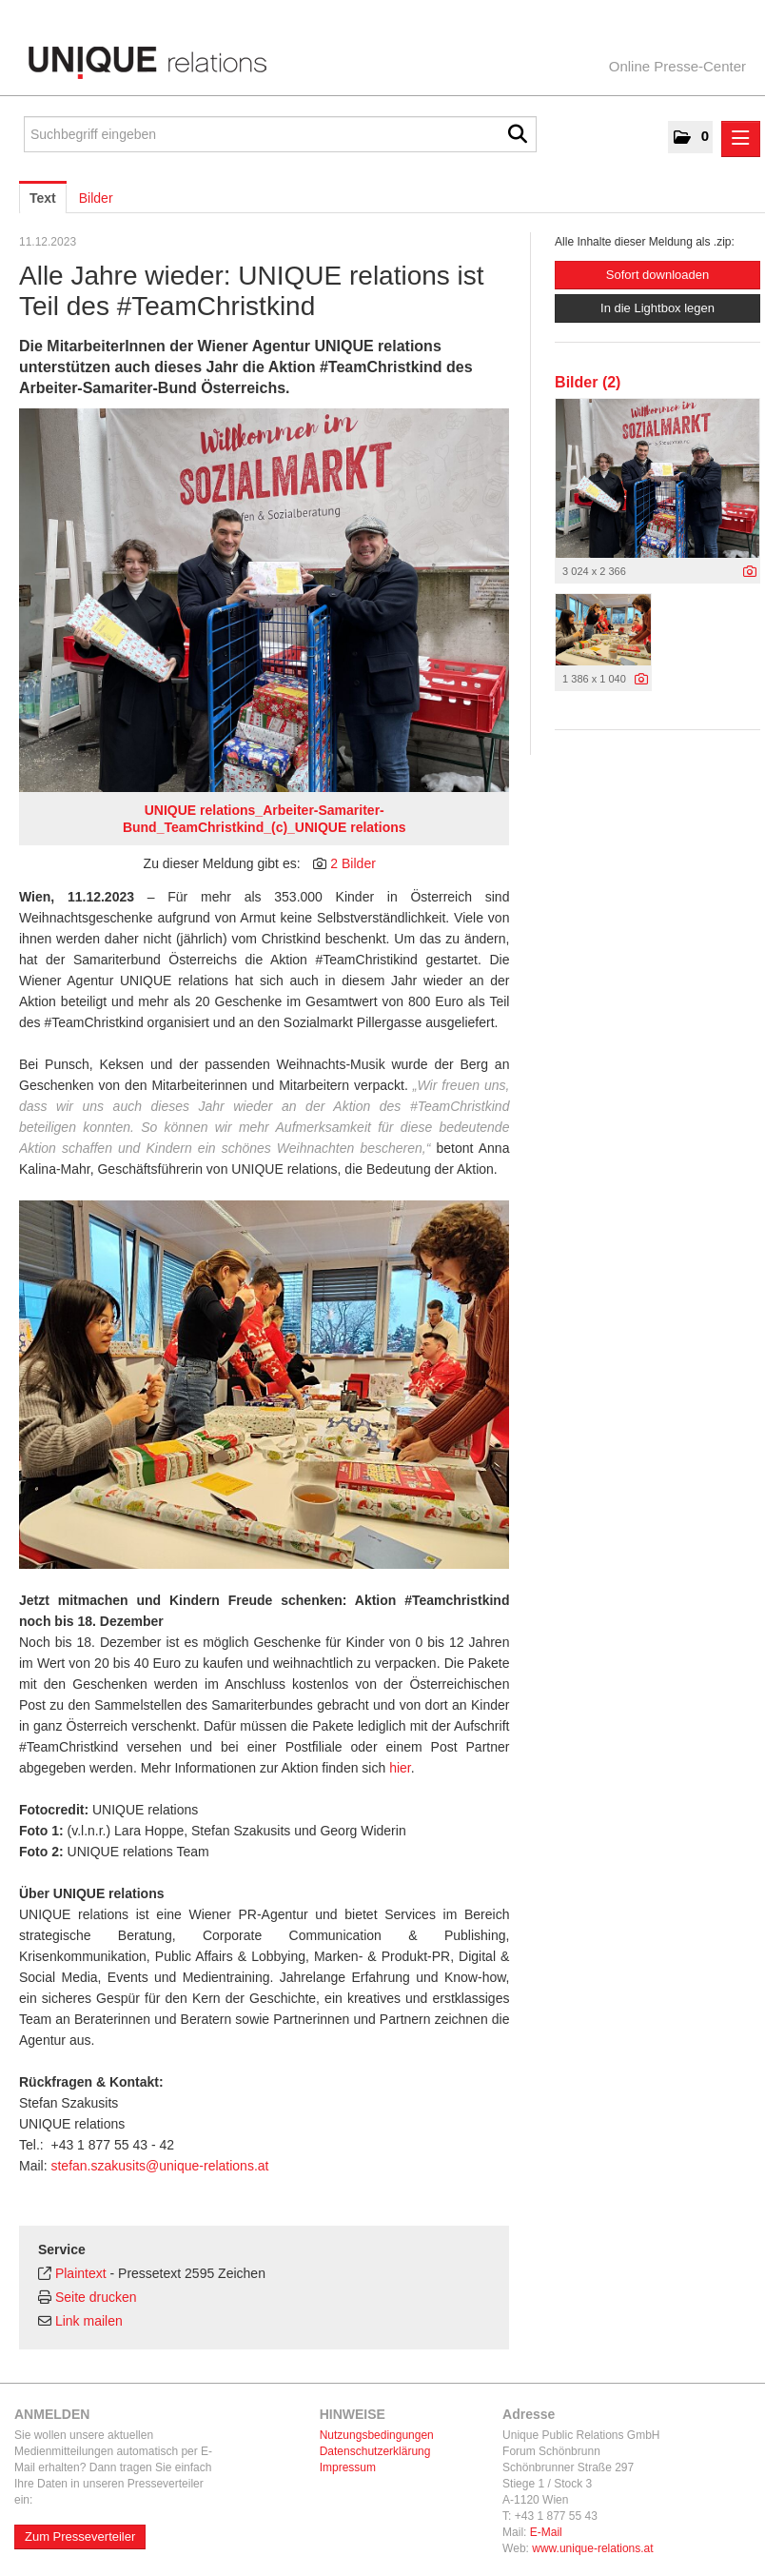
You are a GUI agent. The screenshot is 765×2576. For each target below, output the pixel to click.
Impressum (348, 2467)
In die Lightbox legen (657, 308)
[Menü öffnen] (740, 139)
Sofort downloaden (657, 275)
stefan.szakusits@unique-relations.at (159, 2165)
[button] (690, 137)
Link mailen (89, 2320)
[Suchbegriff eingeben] (280, 134)
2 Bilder (352, 863)
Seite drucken (96, 2297)
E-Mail (546, 2532)
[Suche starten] (518, 134)
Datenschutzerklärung (375, 2451)
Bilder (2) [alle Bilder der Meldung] (587, 382)
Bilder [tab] (96, 198)
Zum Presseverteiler (80, 2536)
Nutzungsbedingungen (377, 2435)
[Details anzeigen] (749, 572)
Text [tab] (42, 198)
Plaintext (81, 2273)
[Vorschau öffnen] (264, 600)
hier (400, 1767)
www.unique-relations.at (592, 2548)
